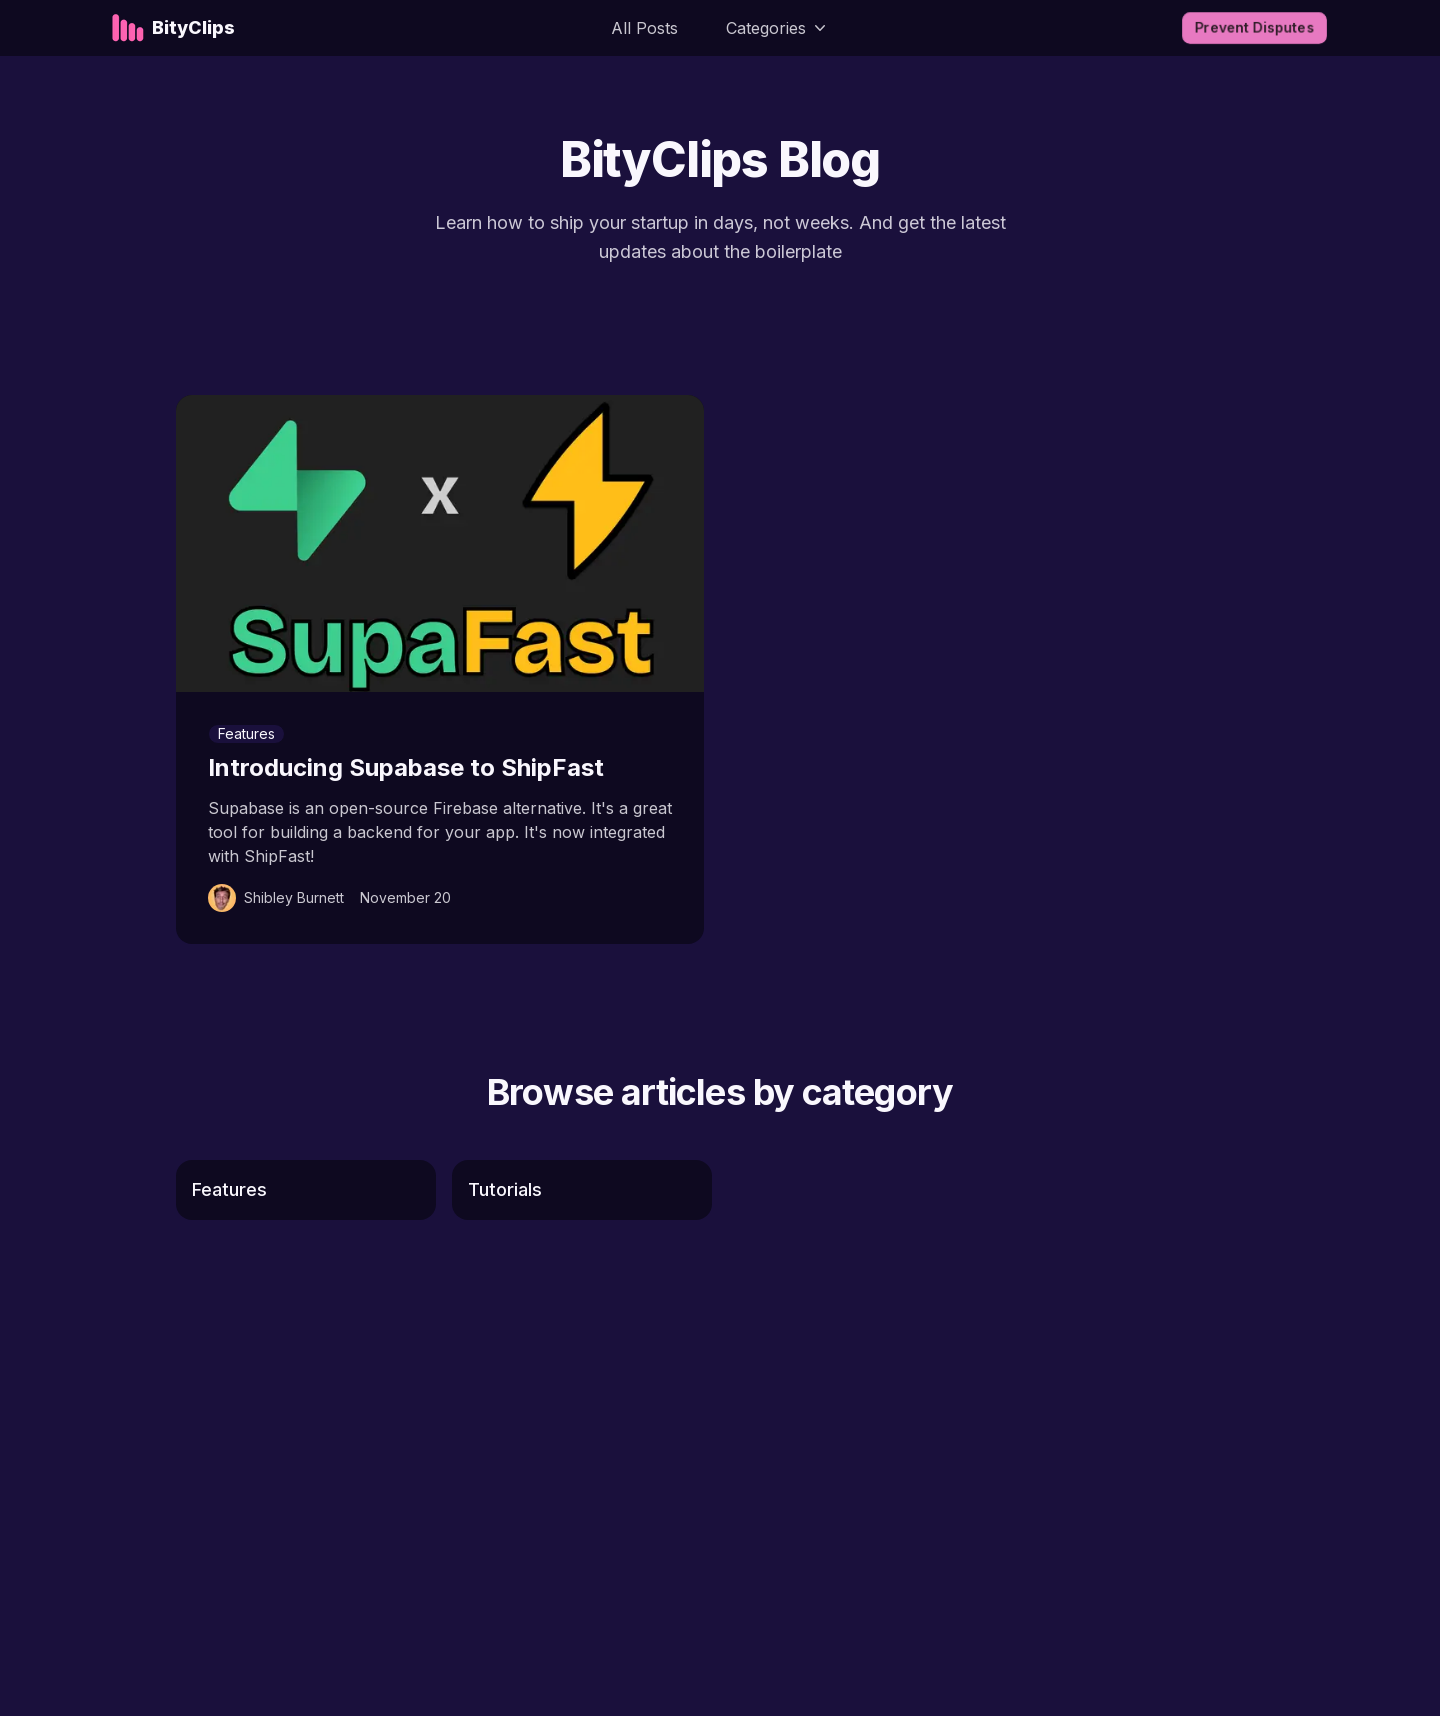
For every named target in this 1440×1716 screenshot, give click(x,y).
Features (246, 733)
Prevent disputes (1254, 27)
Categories (778, 28)
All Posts (644, 28)
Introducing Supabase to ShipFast (406, 767)
